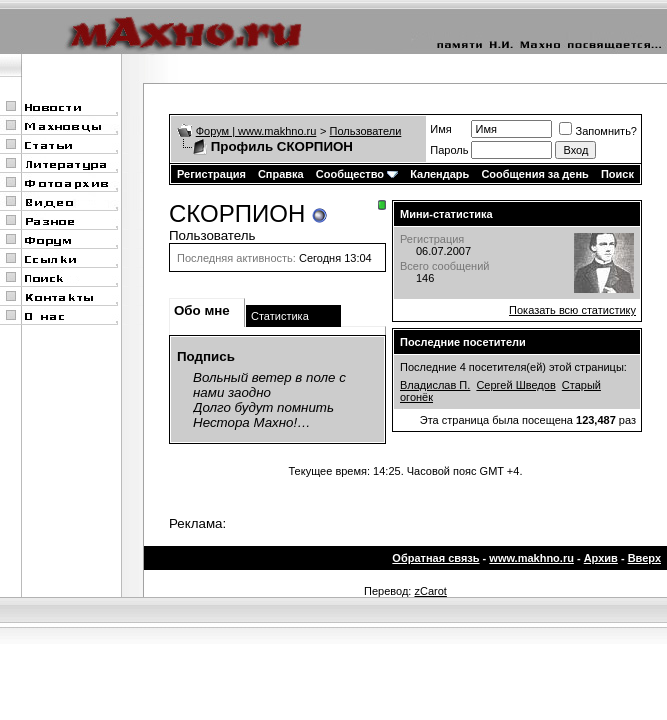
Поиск (617, 174)
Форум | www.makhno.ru (256, 131)
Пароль (449, 150)
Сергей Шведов (515, 385)
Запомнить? (598, 131)
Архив (601, 558)
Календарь (439, 174)
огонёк (416, 397)
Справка (281, 174)
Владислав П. (435, 385)
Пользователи (366, 131)
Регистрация (211, 174)
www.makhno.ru (531, 558)
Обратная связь (435, 558)
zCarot (430, 591)
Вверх (644, 558)
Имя (440, 129)
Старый (581, 385)
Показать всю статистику (572, 310)
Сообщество (357, 174)
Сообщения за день (534, 174)
